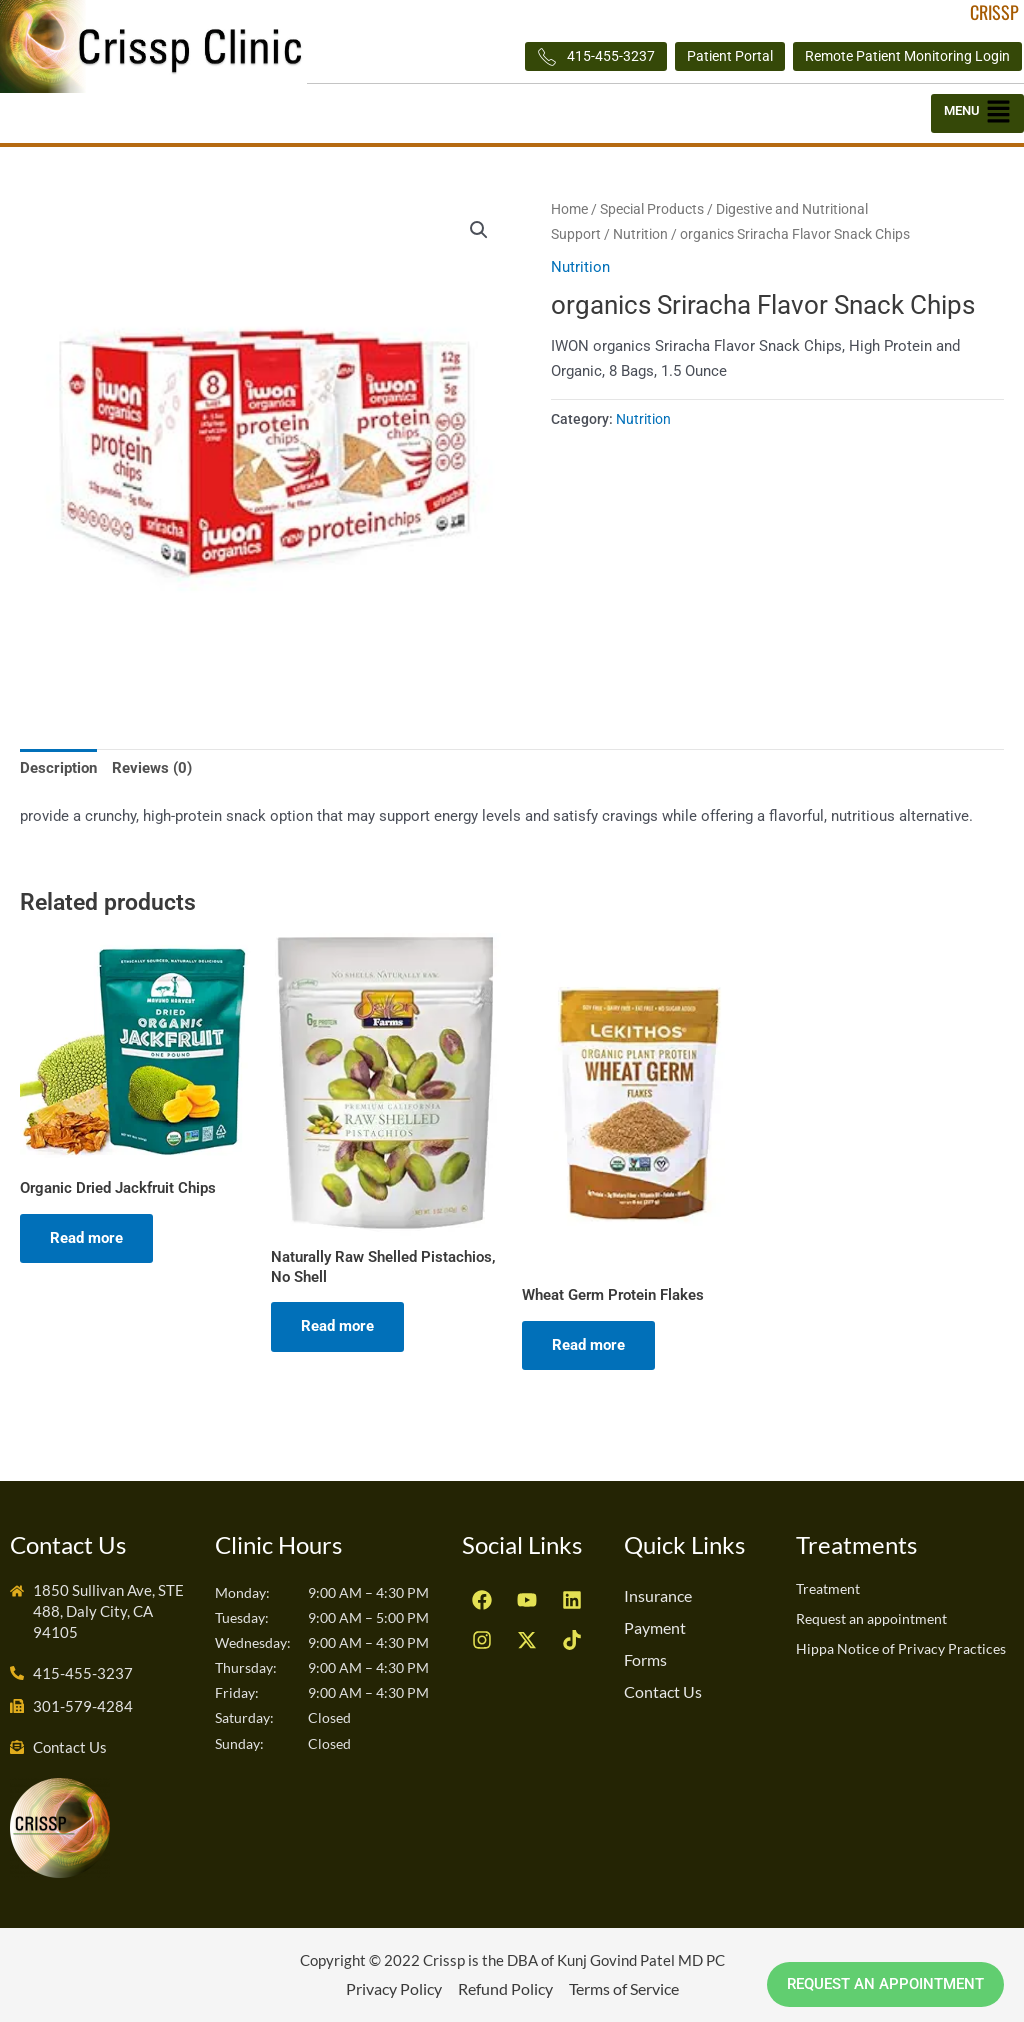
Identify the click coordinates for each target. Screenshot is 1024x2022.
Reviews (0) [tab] (152, 768)
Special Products (652, 209)
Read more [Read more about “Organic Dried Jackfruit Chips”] (86, 1238)
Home (569, 209)
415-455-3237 (596, 57)
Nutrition (640, 234)
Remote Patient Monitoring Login (907, 56)
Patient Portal (730, 56)
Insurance (658, 1595)
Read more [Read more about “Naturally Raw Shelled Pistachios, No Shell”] (337, 1326)
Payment (655, 1627)
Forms (645, 1659)
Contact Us (663, 1691)
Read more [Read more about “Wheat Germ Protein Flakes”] (588, 1345)
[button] (977, 113)
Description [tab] (58, 768)
